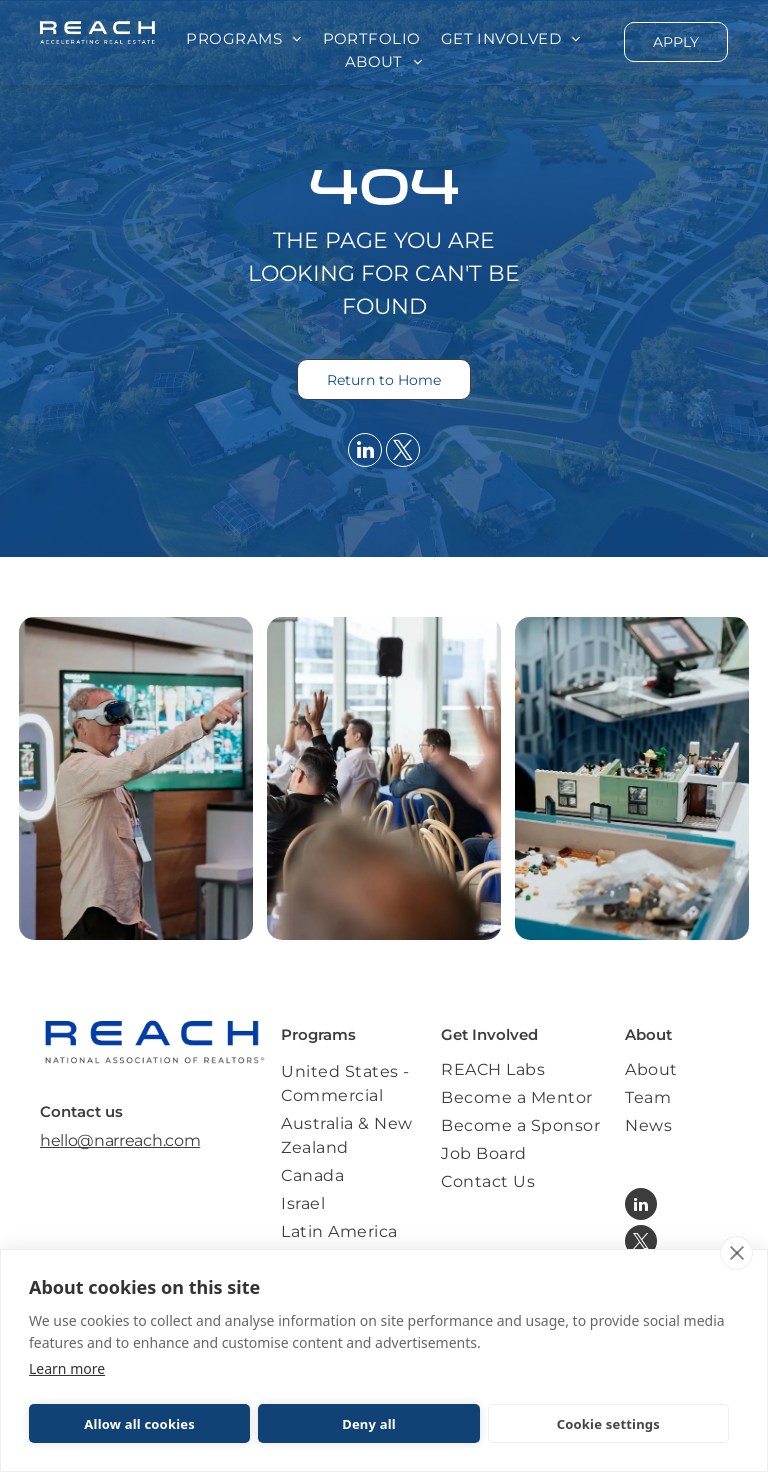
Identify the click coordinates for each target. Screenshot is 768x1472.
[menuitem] (244, 39)
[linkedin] (365, 452)
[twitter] (403, 452)
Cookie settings (608, 1424)
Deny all (369, 1424)
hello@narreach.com (120, 1140)
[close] (736, 1253)
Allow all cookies (139, 1424)
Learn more (67, 1368)
